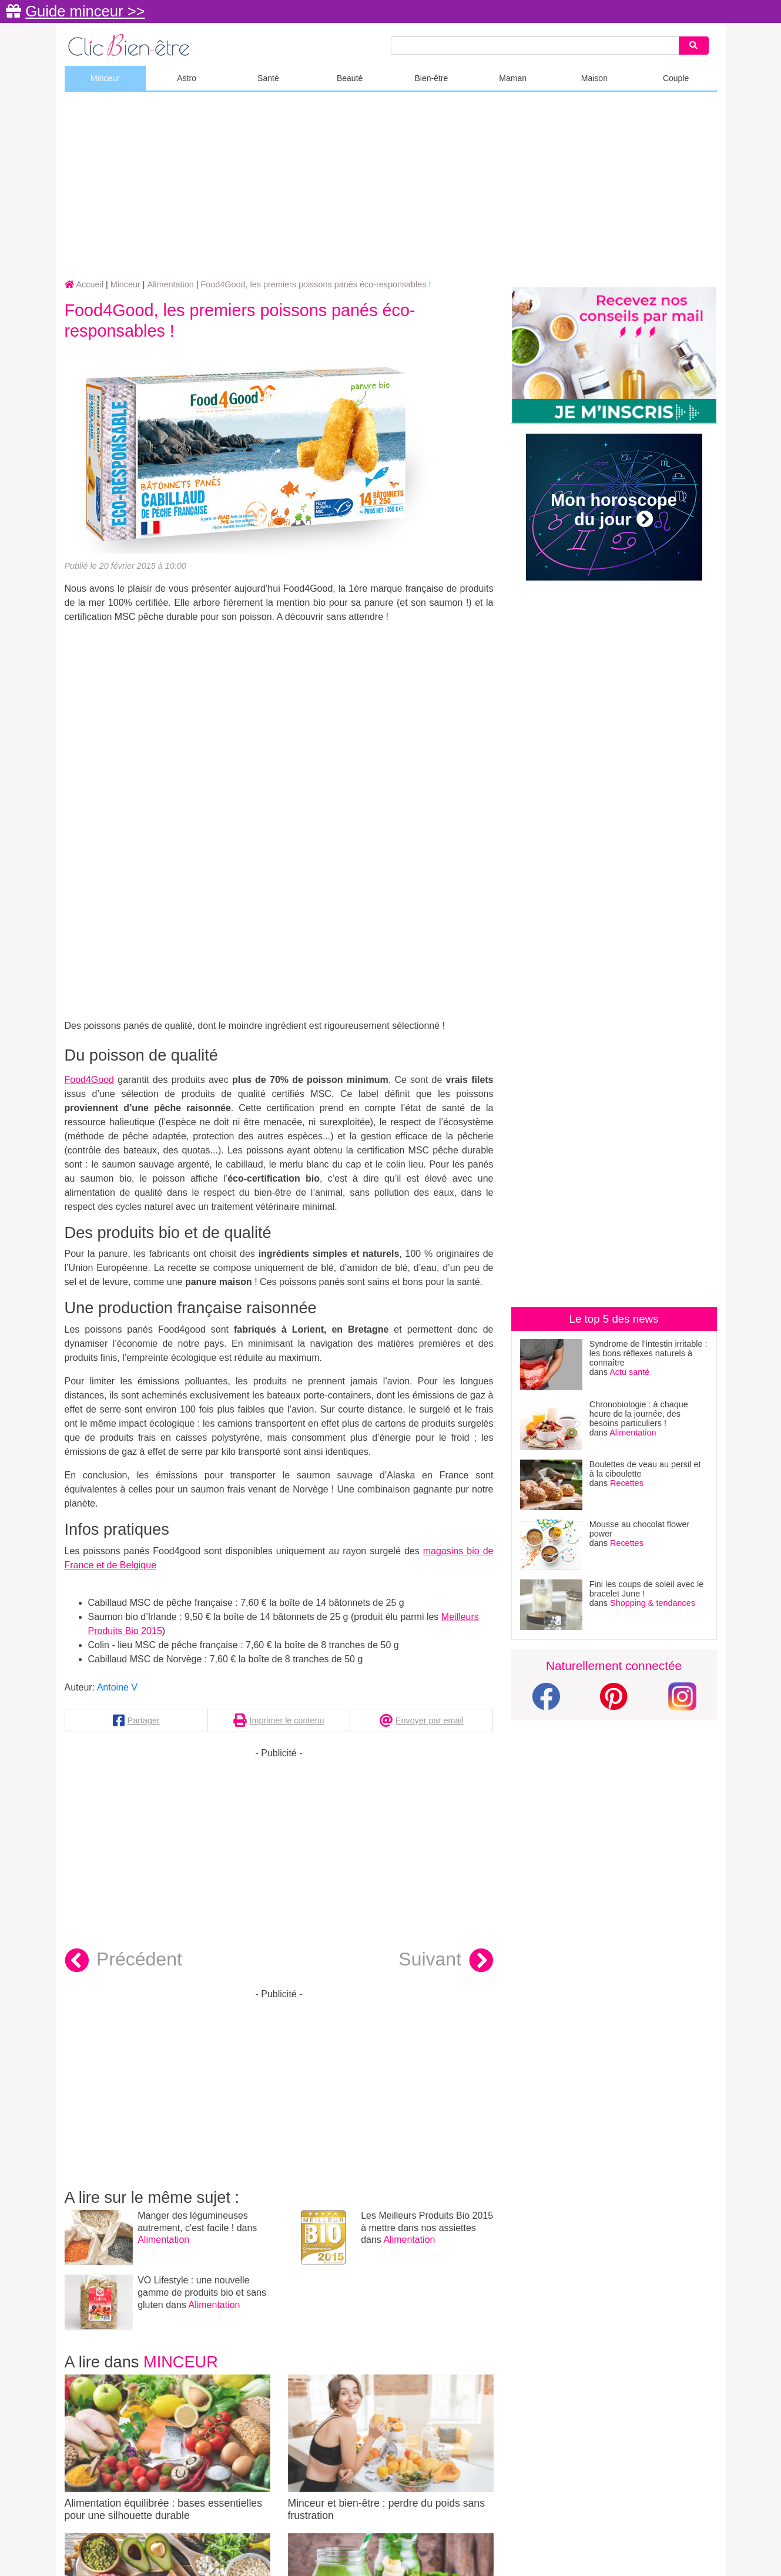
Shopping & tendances (652, 1603)
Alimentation (163, 2240)
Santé (268, 78)
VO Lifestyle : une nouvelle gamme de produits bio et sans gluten (202, 2292)
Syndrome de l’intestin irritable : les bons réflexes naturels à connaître (648, 1353)
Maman (513, 78)
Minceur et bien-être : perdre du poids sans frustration (391, 2447)
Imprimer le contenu (286, 1720)
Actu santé (629, 1372)
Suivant (445, 1960)
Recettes (626, 1483)
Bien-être (431, 78)
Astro (186, 78)
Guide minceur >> (85, 11)
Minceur (105, 78)
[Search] (693, 45)
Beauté (350, 78)
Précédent (123, 1960)
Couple (676, 78)
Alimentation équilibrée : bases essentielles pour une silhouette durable (167, 2447)
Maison (594, 78)
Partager (144, 1720)
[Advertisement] (391, 186)
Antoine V (117, 1687)
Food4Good (90, 1080)
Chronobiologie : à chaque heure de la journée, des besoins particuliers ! (638, 1414)
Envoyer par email (429, 1720)
